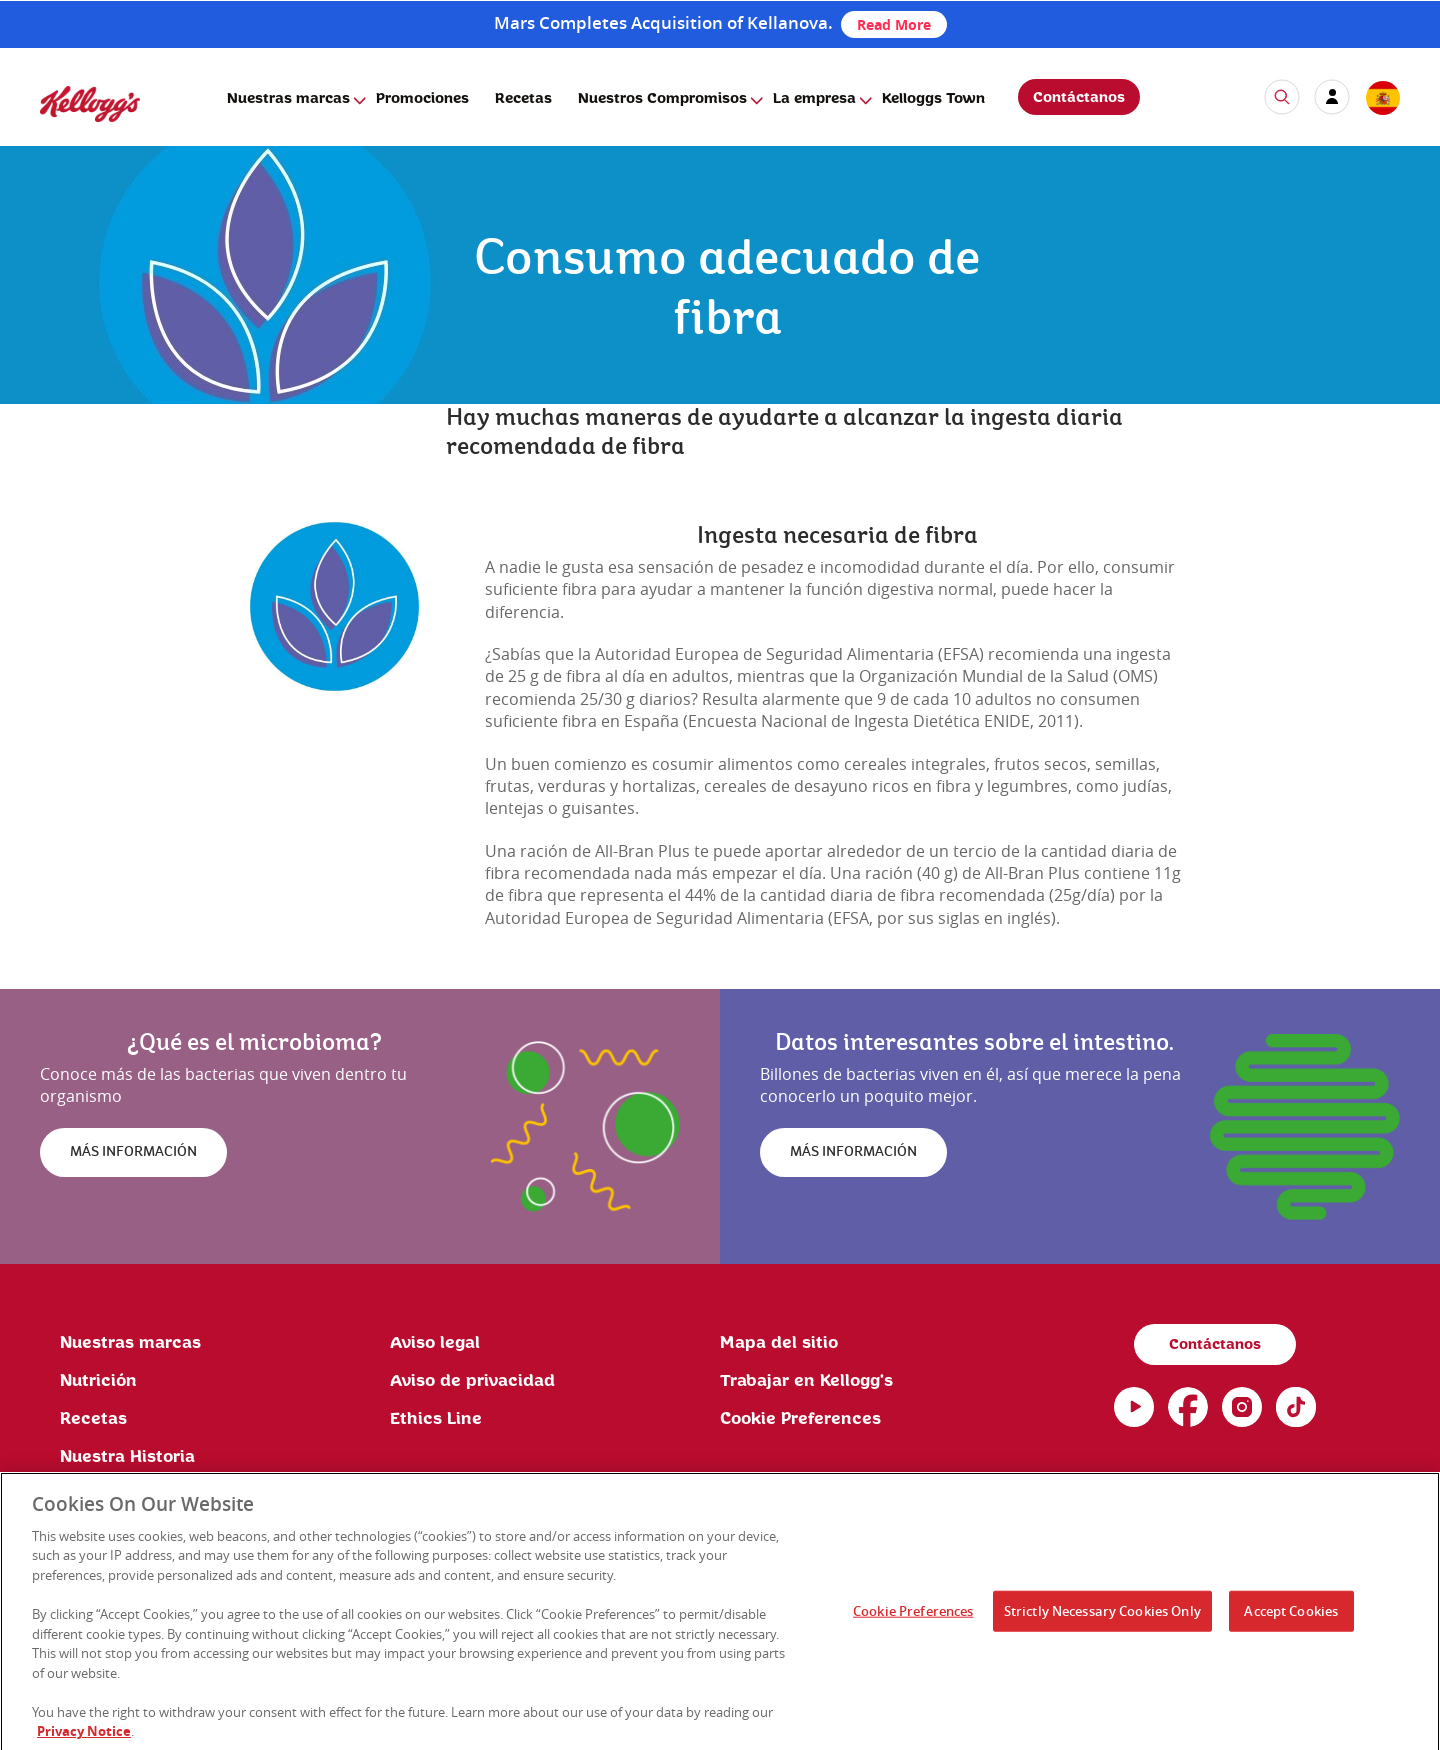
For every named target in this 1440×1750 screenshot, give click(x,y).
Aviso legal (435, 1343)
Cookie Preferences (913, 1617)
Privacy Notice (84, 1738)
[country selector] (1382, 99)
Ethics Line (436, 1419)
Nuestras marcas (288, 99)
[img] (334, 606)
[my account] (1332, 97)
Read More (894, 24)
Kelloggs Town (933, 99)
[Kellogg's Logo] (70, 130)
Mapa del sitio (779, 1343)
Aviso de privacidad (472, 1381)
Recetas (523, 99)
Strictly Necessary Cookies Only (1102, 1617)
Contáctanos (1079, 98)
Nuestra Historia (127, 1457)
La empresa (814, 99)
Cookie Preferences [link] (800, 1419)
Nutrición (98, 1381)
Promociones (422, 99)
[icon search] (1282, 97)
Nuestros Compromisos (662, 99)
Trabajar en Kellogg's (806, 1381)
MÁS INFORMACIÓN (133, 1152)
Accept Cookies (1291, 1617)
